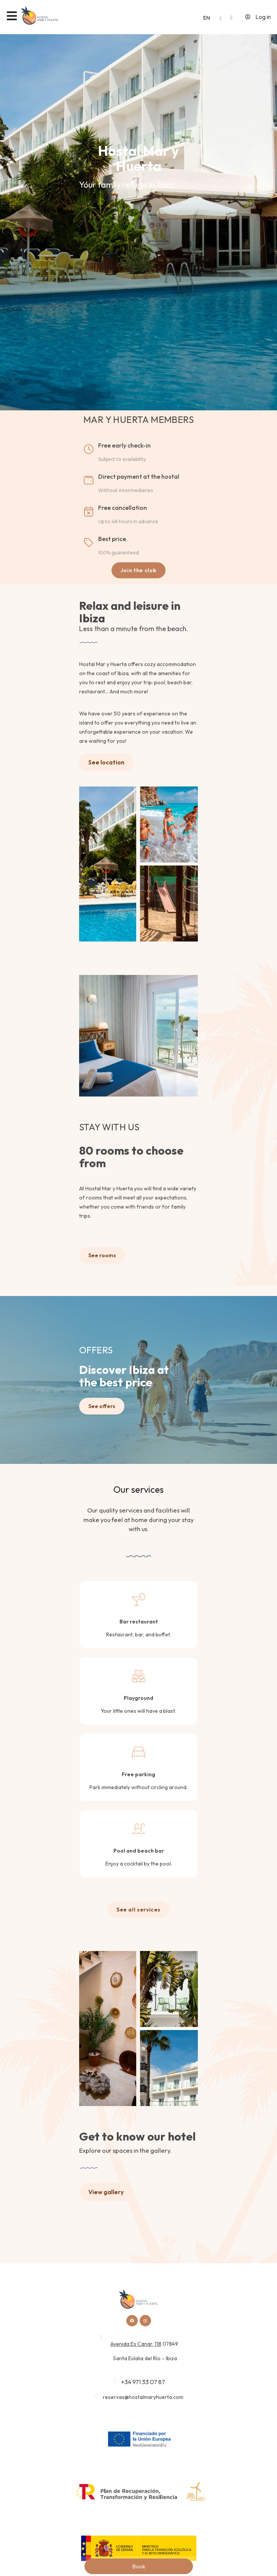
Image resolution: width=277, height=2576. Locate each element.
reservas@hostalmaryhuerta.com (143, 2397)
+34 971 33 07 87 (143, 2382)
